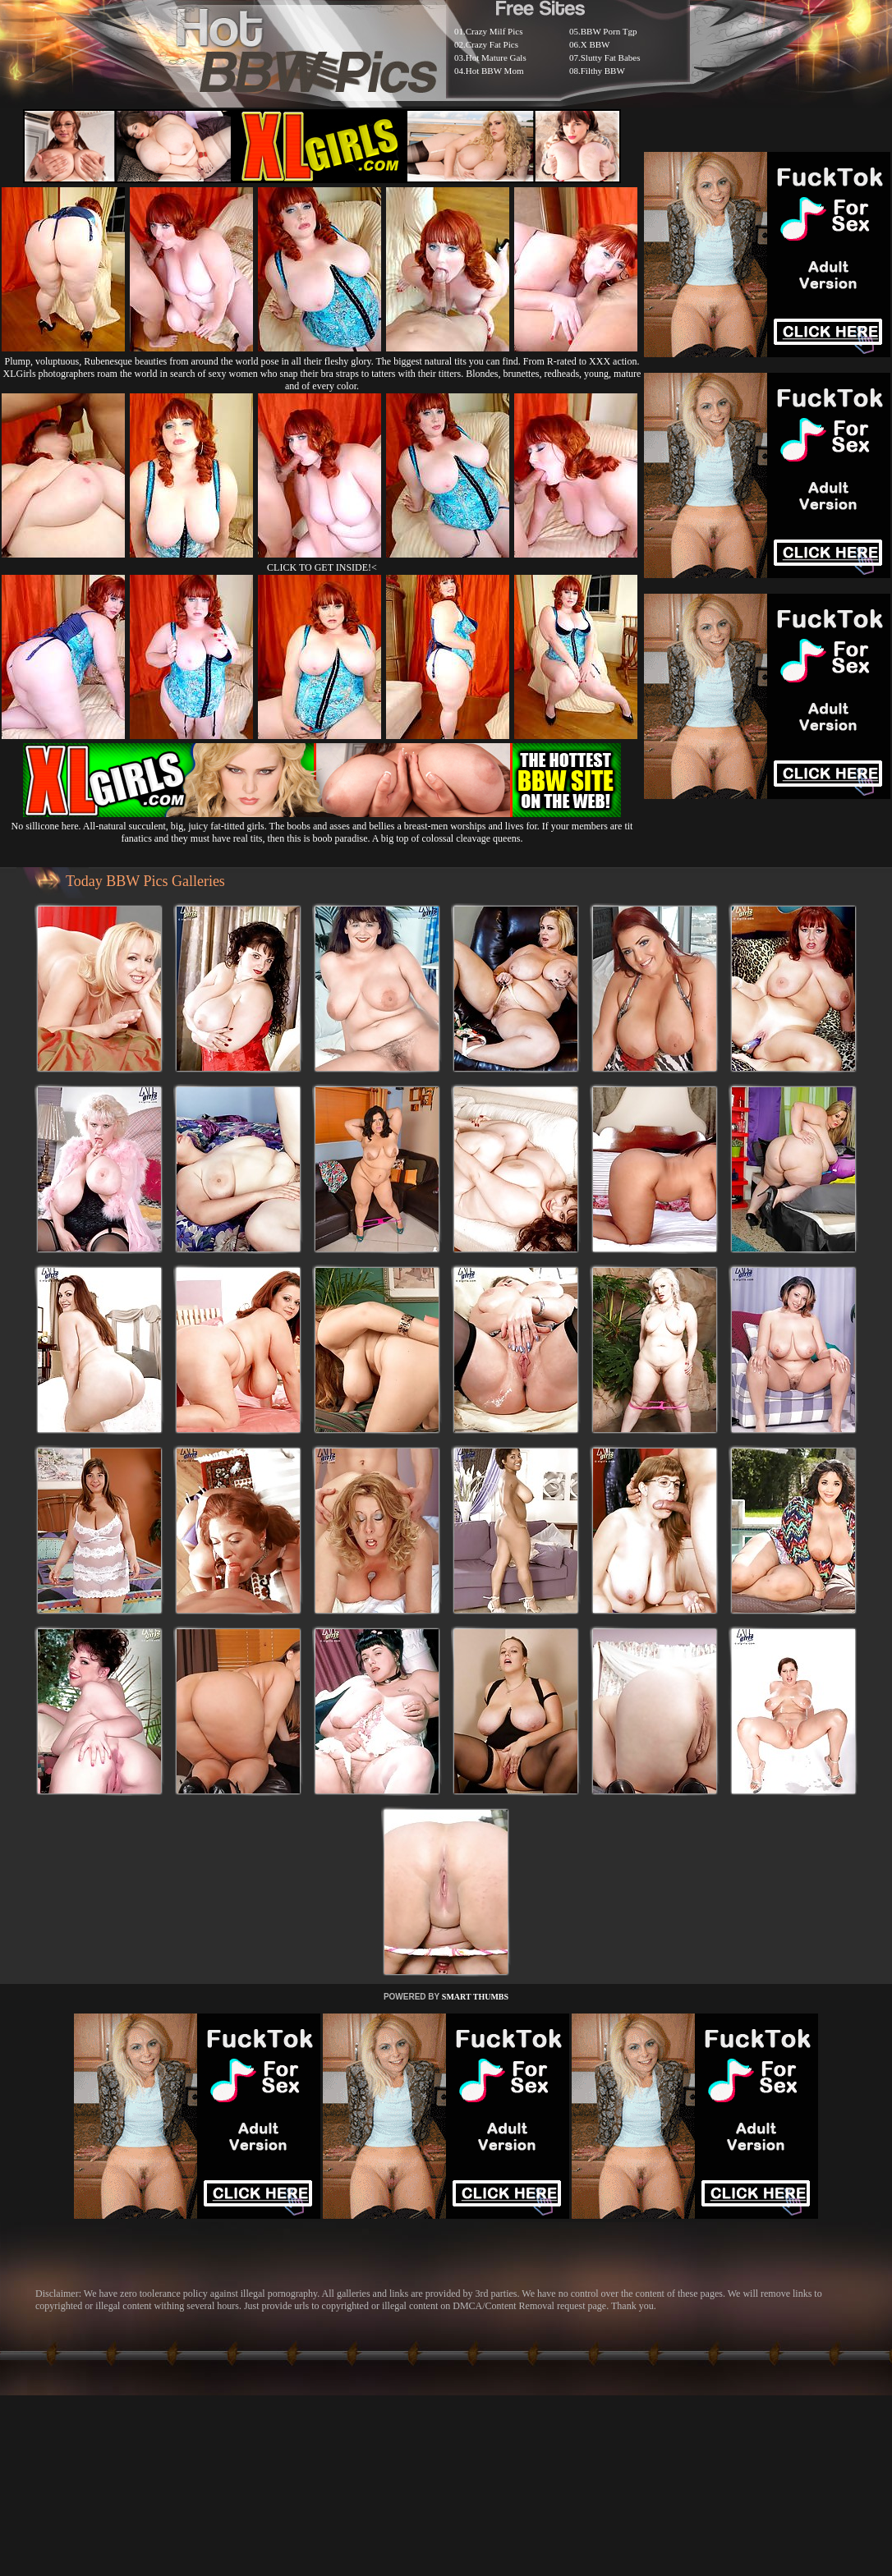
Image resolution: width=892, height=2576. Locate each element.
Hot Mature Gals (496, 57)
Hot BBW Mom (495, 71)
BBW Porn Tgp (609, 31)
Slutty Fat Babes (611, 57)
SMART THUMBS (475, 1996)
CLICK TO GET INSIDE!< (322, 567)
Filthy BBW (603, 71)
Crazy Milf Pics (494, 31)
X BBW (595, 44)
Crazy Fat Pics (492, 44)
